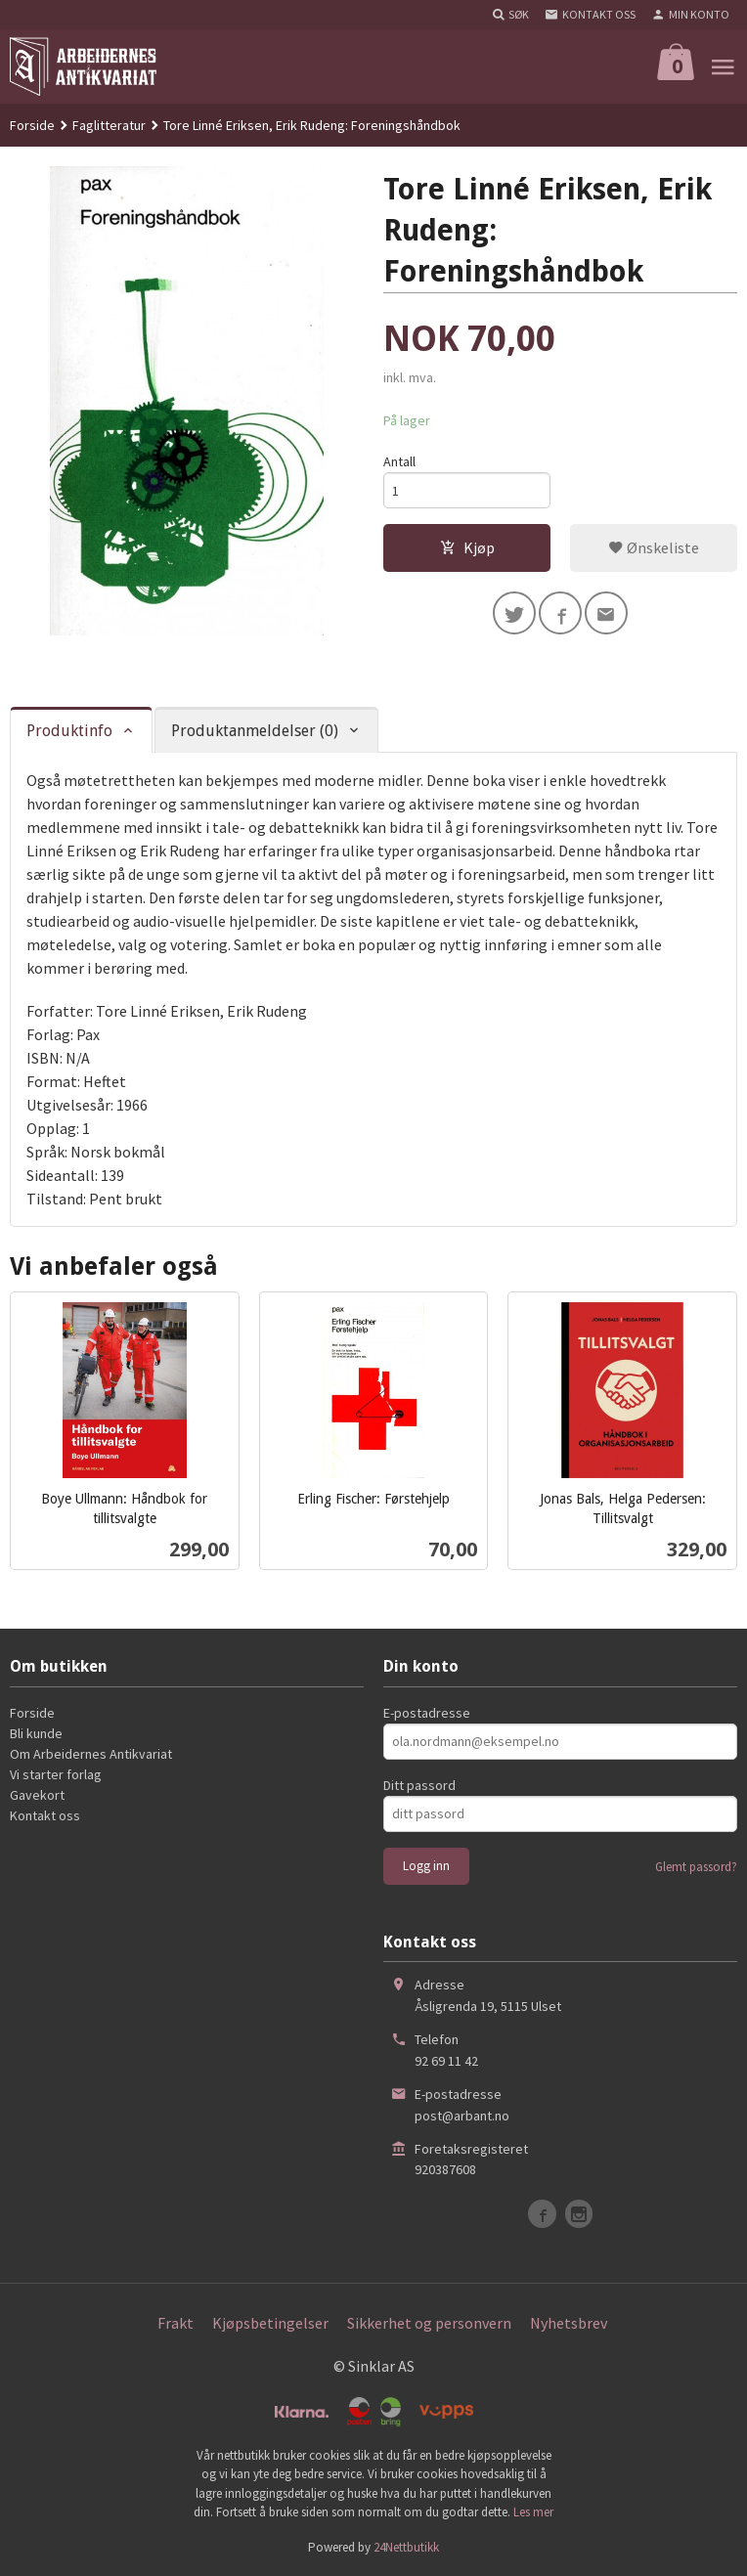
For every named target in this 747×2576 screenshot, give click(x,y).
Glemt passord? (696, 1866)
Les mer (533, 2512)
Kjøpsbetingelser (270, 2323)
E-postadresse (426, 1713)
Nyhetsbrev (568, 2323)
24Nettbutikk (406, 2547)
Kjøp (467, 547)
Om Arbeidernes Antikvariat (91, 1754)
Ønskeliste (653, 547)
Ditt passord (419, 1785)
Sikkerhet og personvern (429, 2323)
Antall (399, 461)
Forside (32, 125)
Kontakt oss (45, 1815)
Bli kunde (36, 1733)
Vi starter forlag (56, 1774)
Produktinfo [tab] (69, 730)
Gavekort (37, 1795)
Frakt (175, 2323)
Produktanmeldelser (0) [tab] (254, 730)
